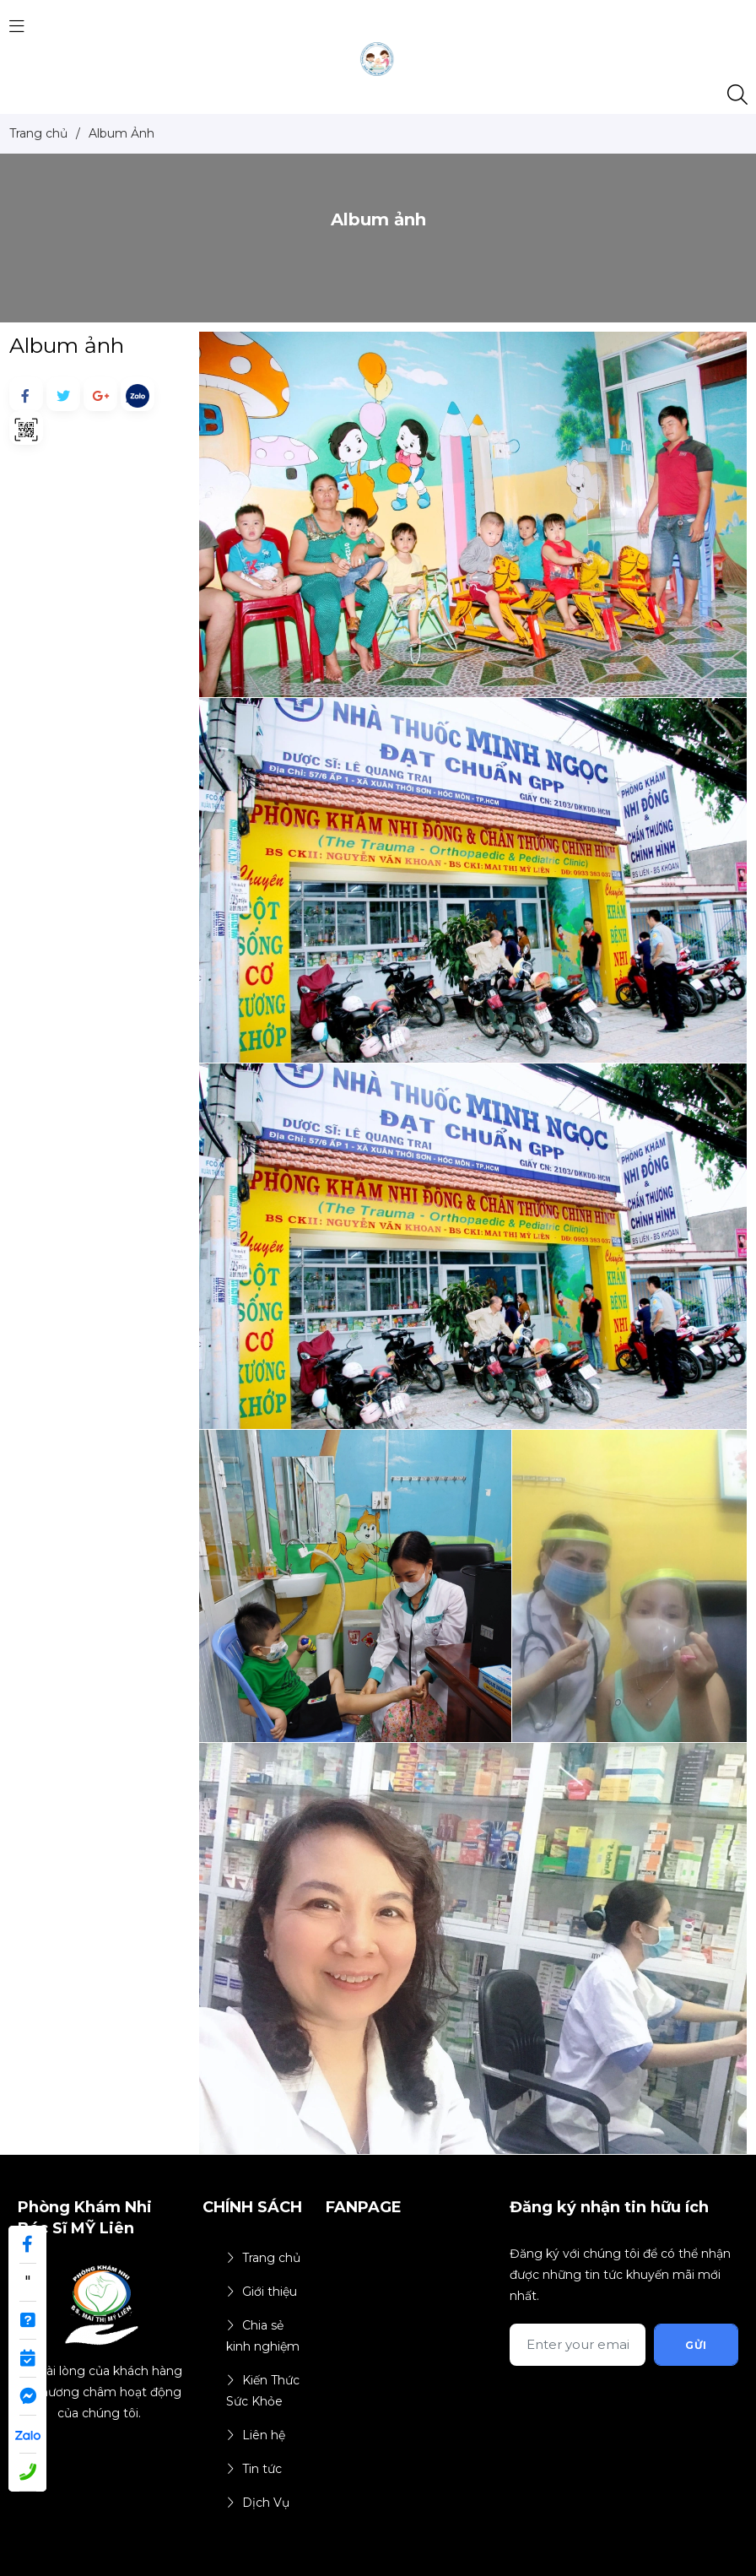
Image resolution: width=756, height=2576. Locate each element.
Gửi (696, 2345)
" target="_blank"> (27, 2287)
